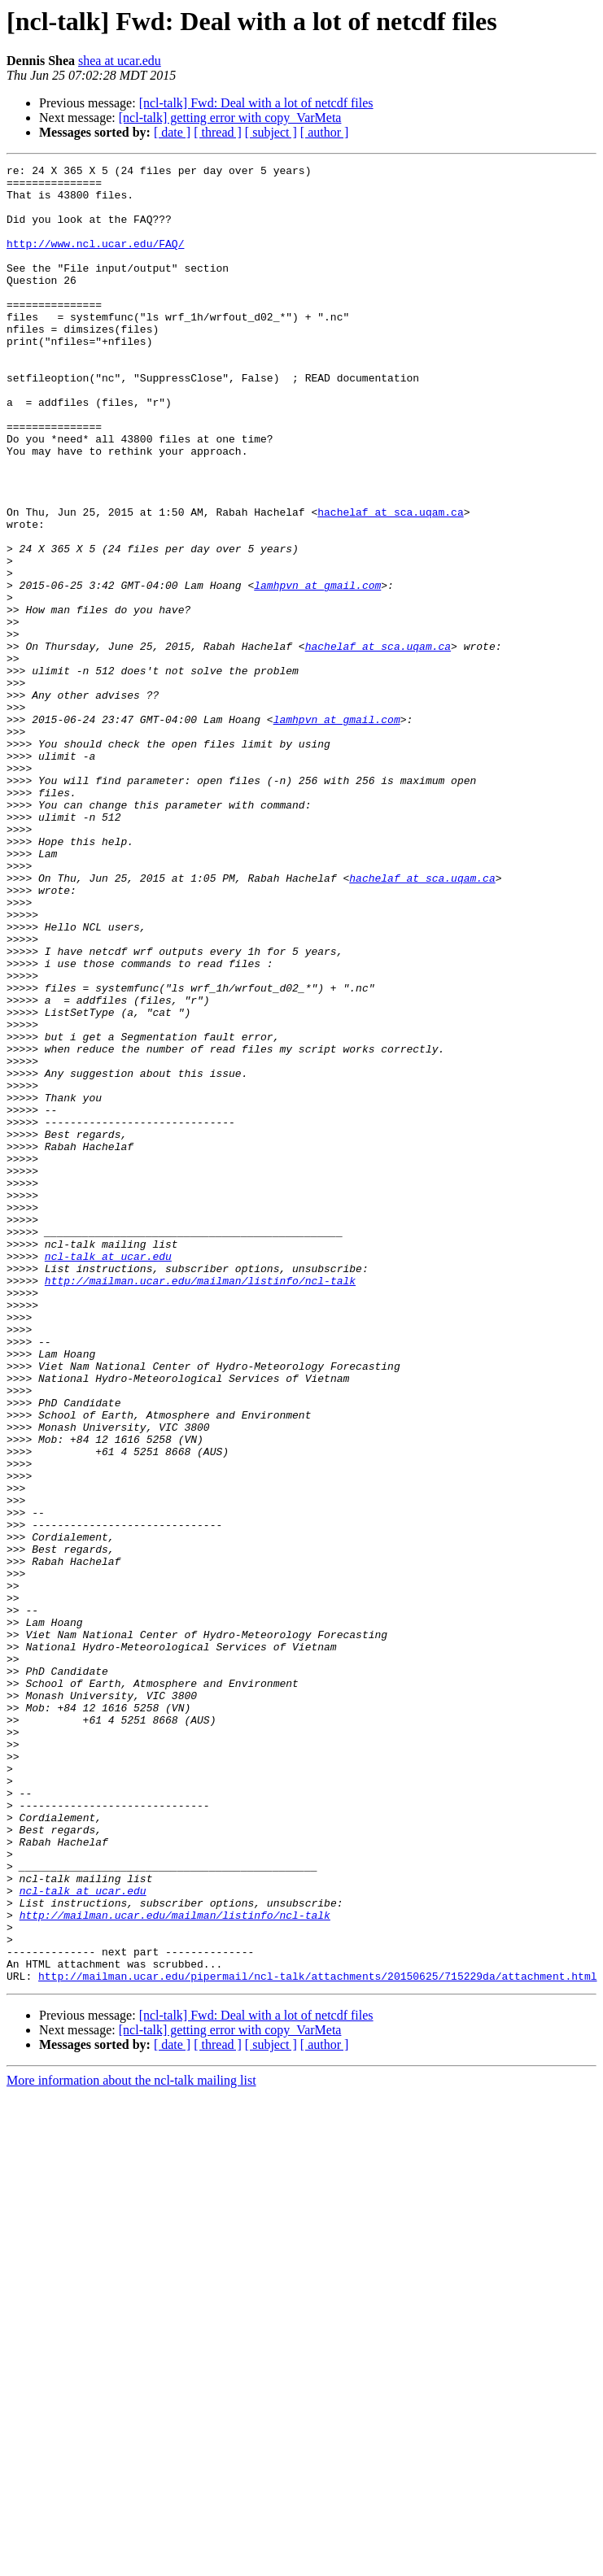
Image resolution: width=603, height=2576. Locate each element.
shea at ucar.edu (119, 61)
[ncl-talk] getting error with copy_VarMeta (230, 117)
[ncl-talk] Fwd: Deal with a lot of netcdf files (256, 103)
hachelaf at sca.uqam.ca (390, 582)
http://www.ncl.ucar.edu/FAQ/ (95, 260)
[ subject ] (271, 132)
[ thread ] (218, 132)
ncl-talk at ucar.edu (108, 1475)
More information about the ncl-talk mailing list (131, 2444)
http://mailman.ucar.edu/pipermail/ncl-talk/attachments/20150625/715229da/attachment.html (317, 2339)
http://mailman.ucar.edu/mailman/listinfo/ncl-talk (200, 1504)
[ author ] (324, 132)
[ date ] (172, 132)
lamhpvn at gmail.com (317, 670)
